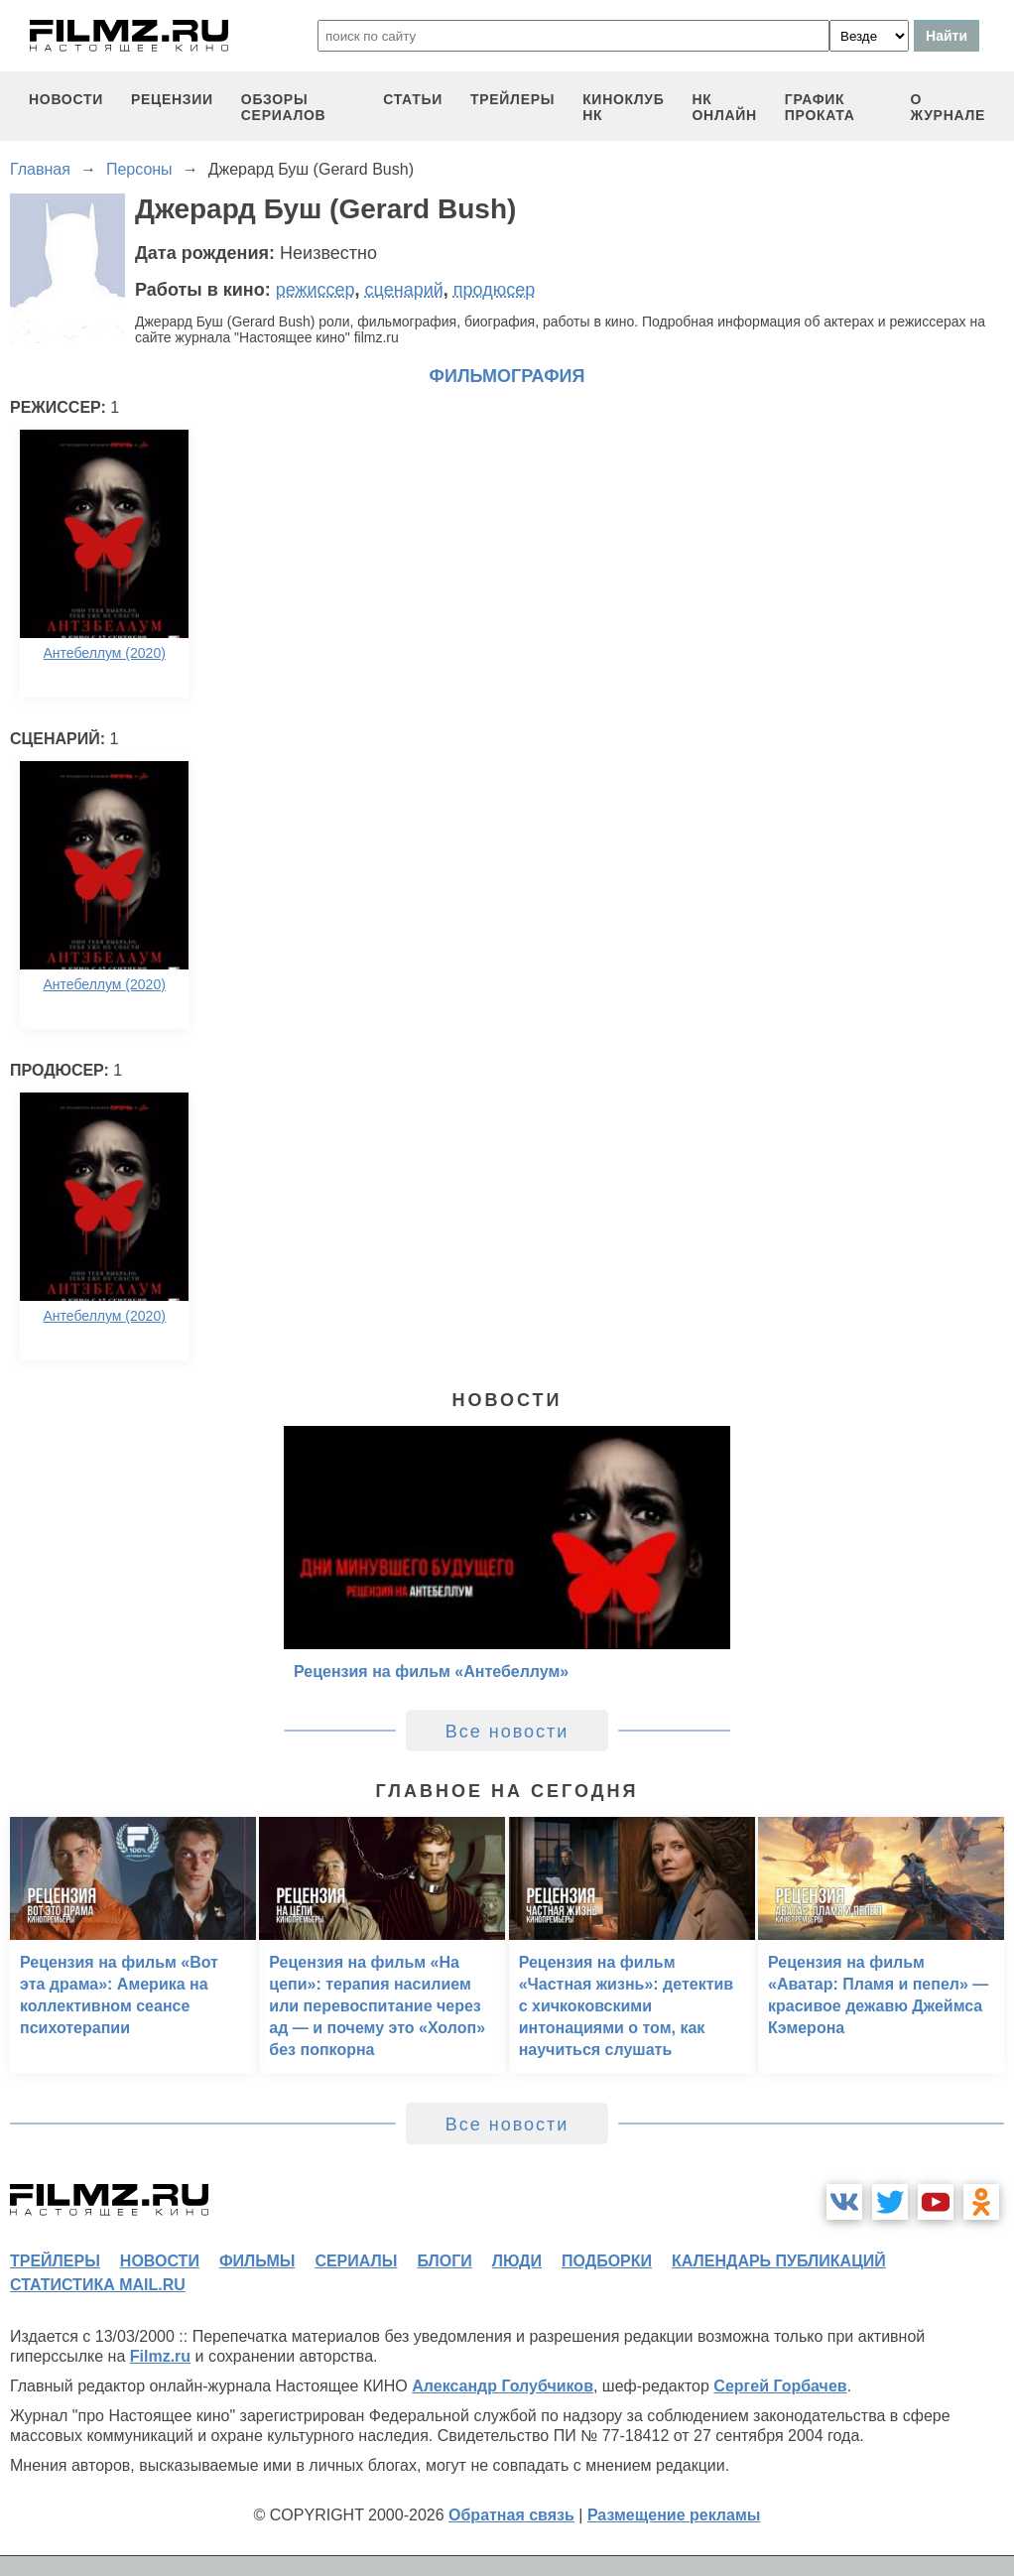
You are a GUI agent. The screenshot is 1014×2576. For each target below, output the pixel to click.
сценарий (404, 290)
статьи (413, 99)
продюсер (494, 290)
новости (66, 99)
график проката (820, 107)
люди (517, 2261)
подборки (607, 2261)
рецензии (172, 99)
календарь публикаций (779, 2261)
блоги (444, 2261)
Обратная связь (511, 2515)
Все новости (507, 1731)
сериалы (356, 2261)
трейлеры (512, 99)
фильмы (257, 2261)
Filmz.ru (160, 2356)
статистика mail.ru (98, 2284)
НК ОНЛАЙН (724, 107)
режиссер (315, 290)
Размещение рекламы (674, 2515)
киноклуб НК (623, 107)
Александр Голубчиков (502, 2386)
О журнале (947, 107)
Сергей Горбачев (779, 2386)
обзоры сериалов (283, 107)
